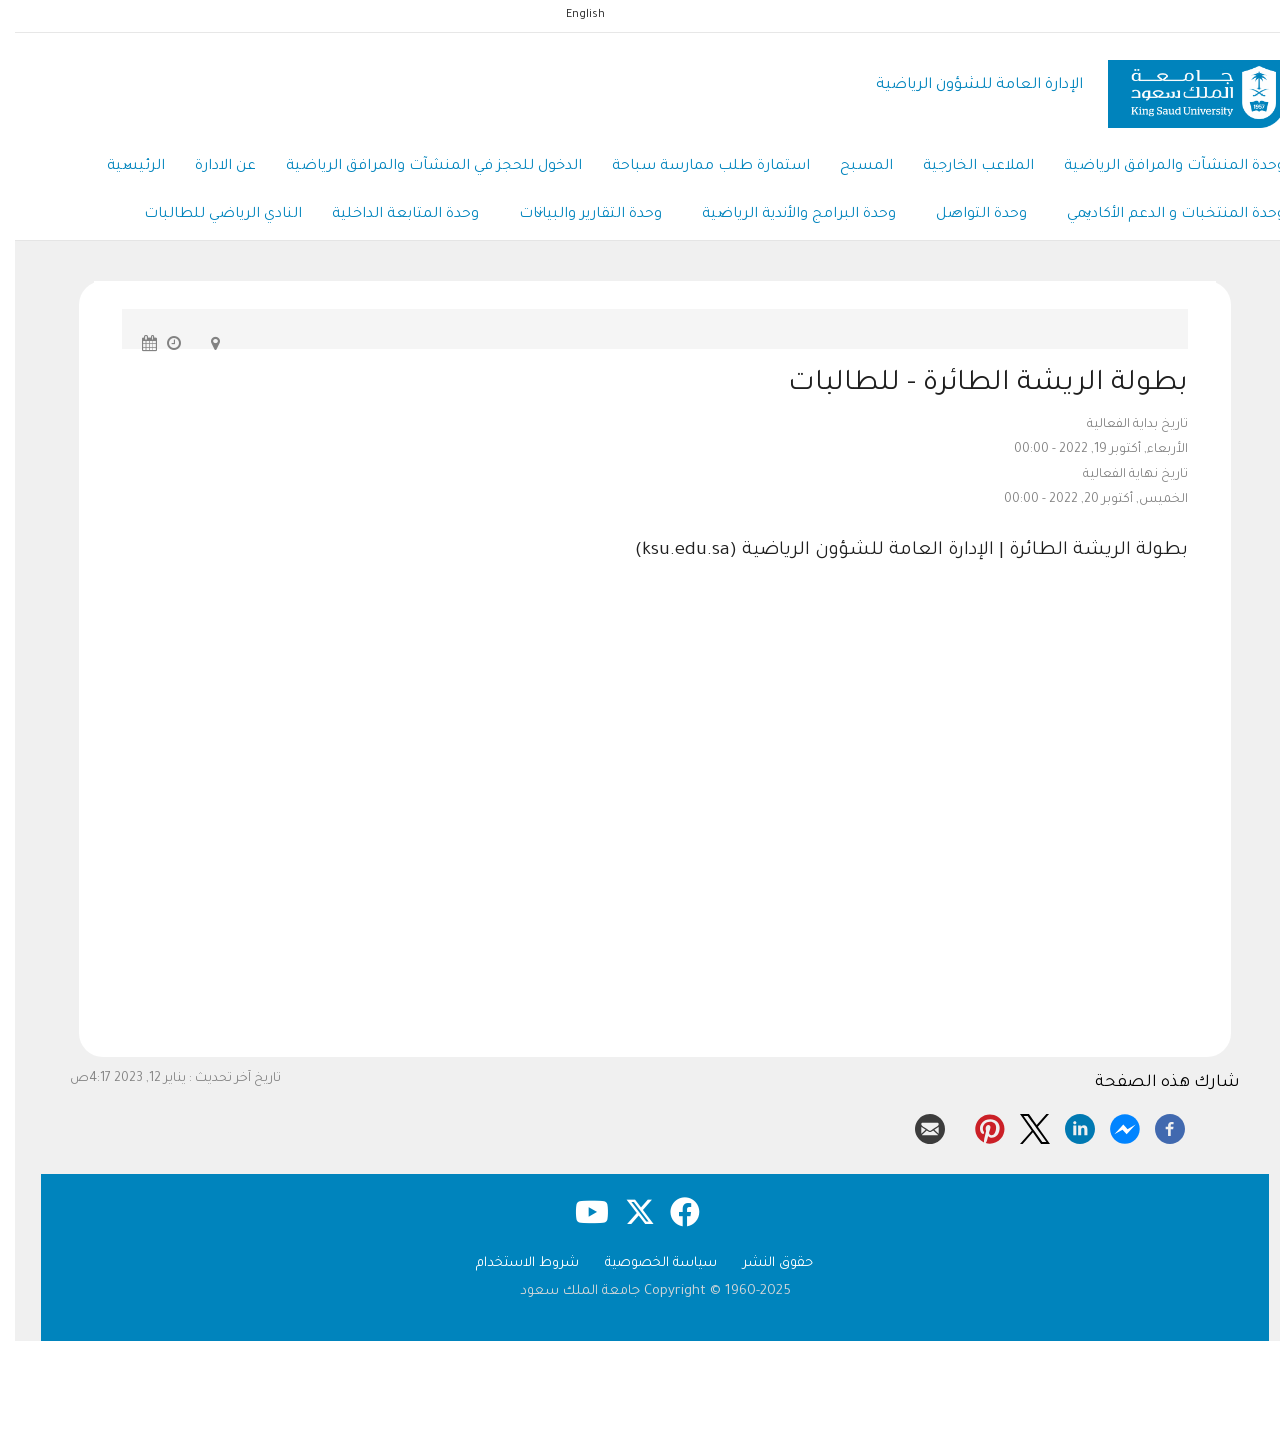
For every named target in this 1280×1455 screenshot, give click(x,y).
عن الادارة (210, 167)
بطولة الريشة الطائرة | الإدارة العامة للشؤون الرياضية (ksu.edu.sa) (896, 551)
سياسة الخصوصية (646, 1263)
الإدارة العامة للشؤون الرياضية (964, 85)
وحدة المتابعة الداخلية (390, 215)
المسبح (851, 167)
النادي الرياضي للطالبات (208, 215)
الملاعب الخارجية (963, 167)
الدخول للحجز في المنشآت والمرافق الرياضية (419, 167)
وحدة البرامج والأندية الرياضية (784, 216)
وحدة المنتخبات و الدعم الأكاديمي (1161, 216)
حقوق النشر (763, 1263)
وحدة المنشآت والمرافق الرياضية (1159, 167)
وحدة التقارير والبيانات (575, 216)
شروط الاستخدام (512, 1263)
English (570, 15)
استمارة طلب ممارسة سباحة (696, 167)
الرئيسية (121, 168)
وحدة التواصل (966, 216)
